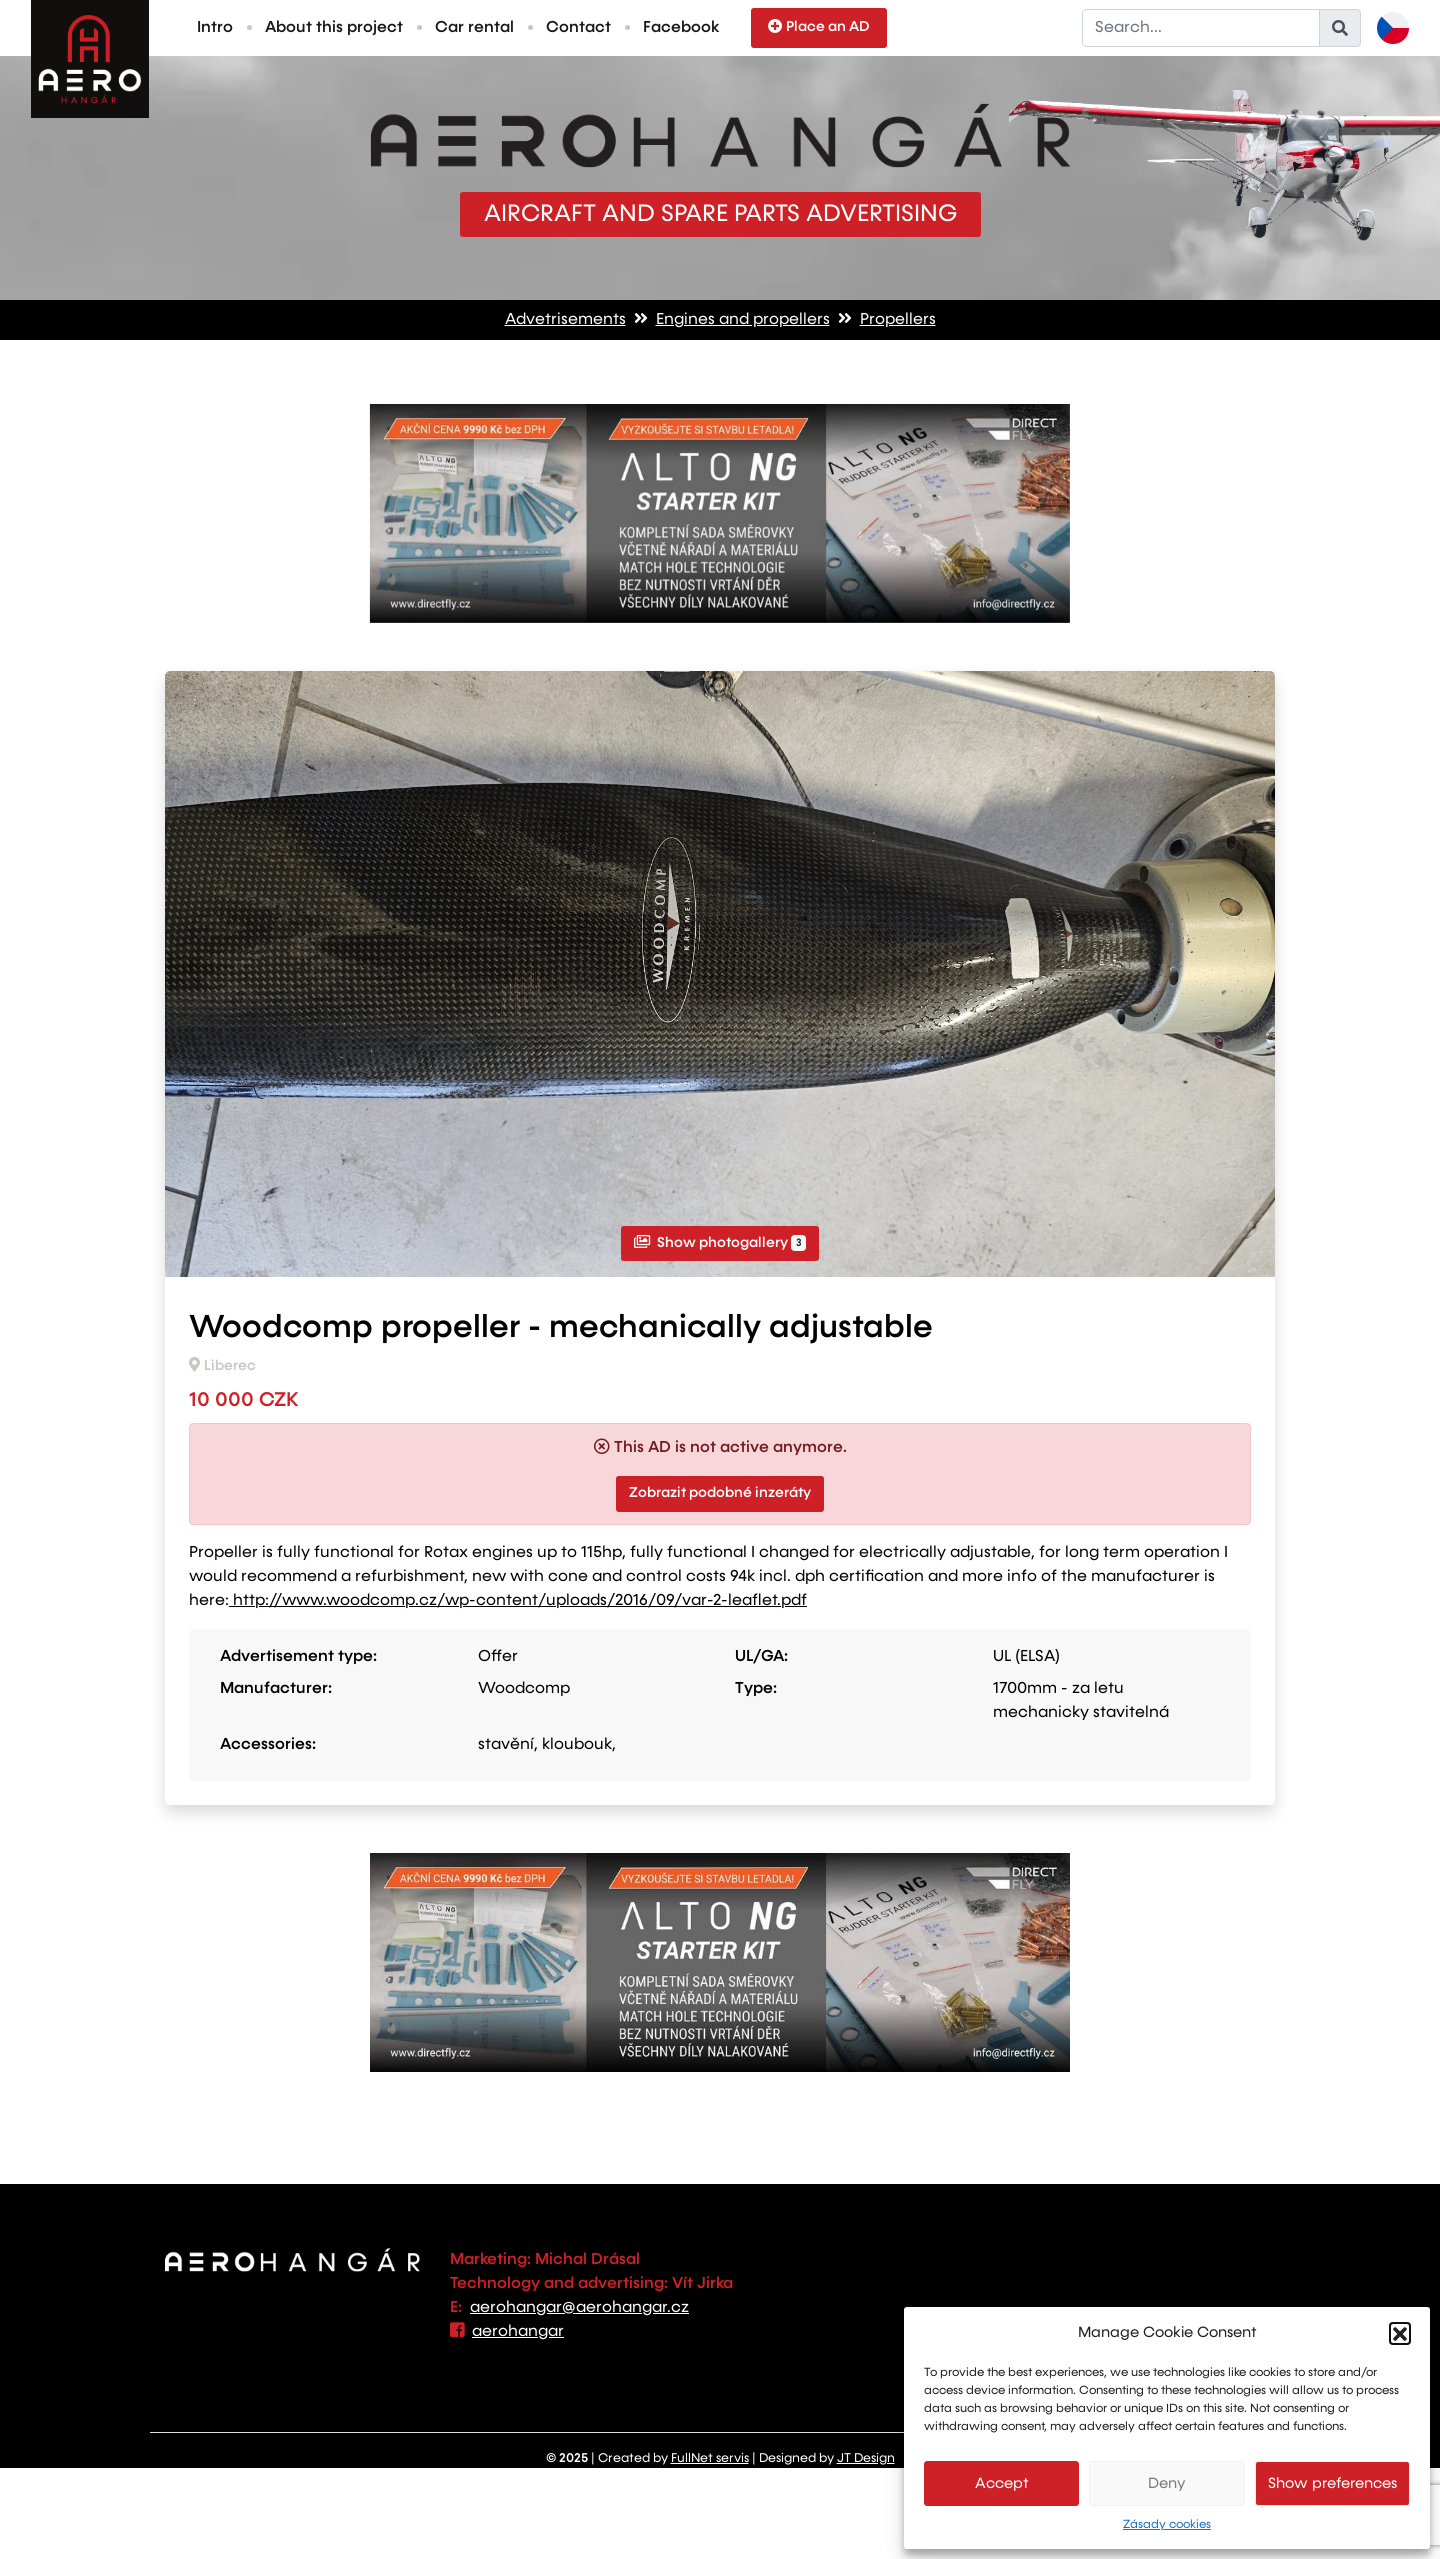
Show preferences (1332, 2483)
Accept (1002, 2483)
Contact (578, 28)
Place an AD (819, 26)
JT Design (866, 2458)
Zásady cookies (1167, 2525)
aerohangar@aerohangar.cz (579, 2308)
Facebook (681, 28)
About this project (334, 28)
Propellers (898, 320)
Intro (215, 28)
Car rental (474, 28)
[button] (1400, 2333)
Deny (1167, 2483)
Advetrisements (565, 320)
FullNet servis (710, 2458)
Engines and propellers (743, 320)
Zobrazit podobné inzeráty (720, 1493)
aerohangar (518, 2332)
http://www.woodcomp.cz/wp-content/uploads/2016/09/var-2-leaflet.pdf (518, 1601)
